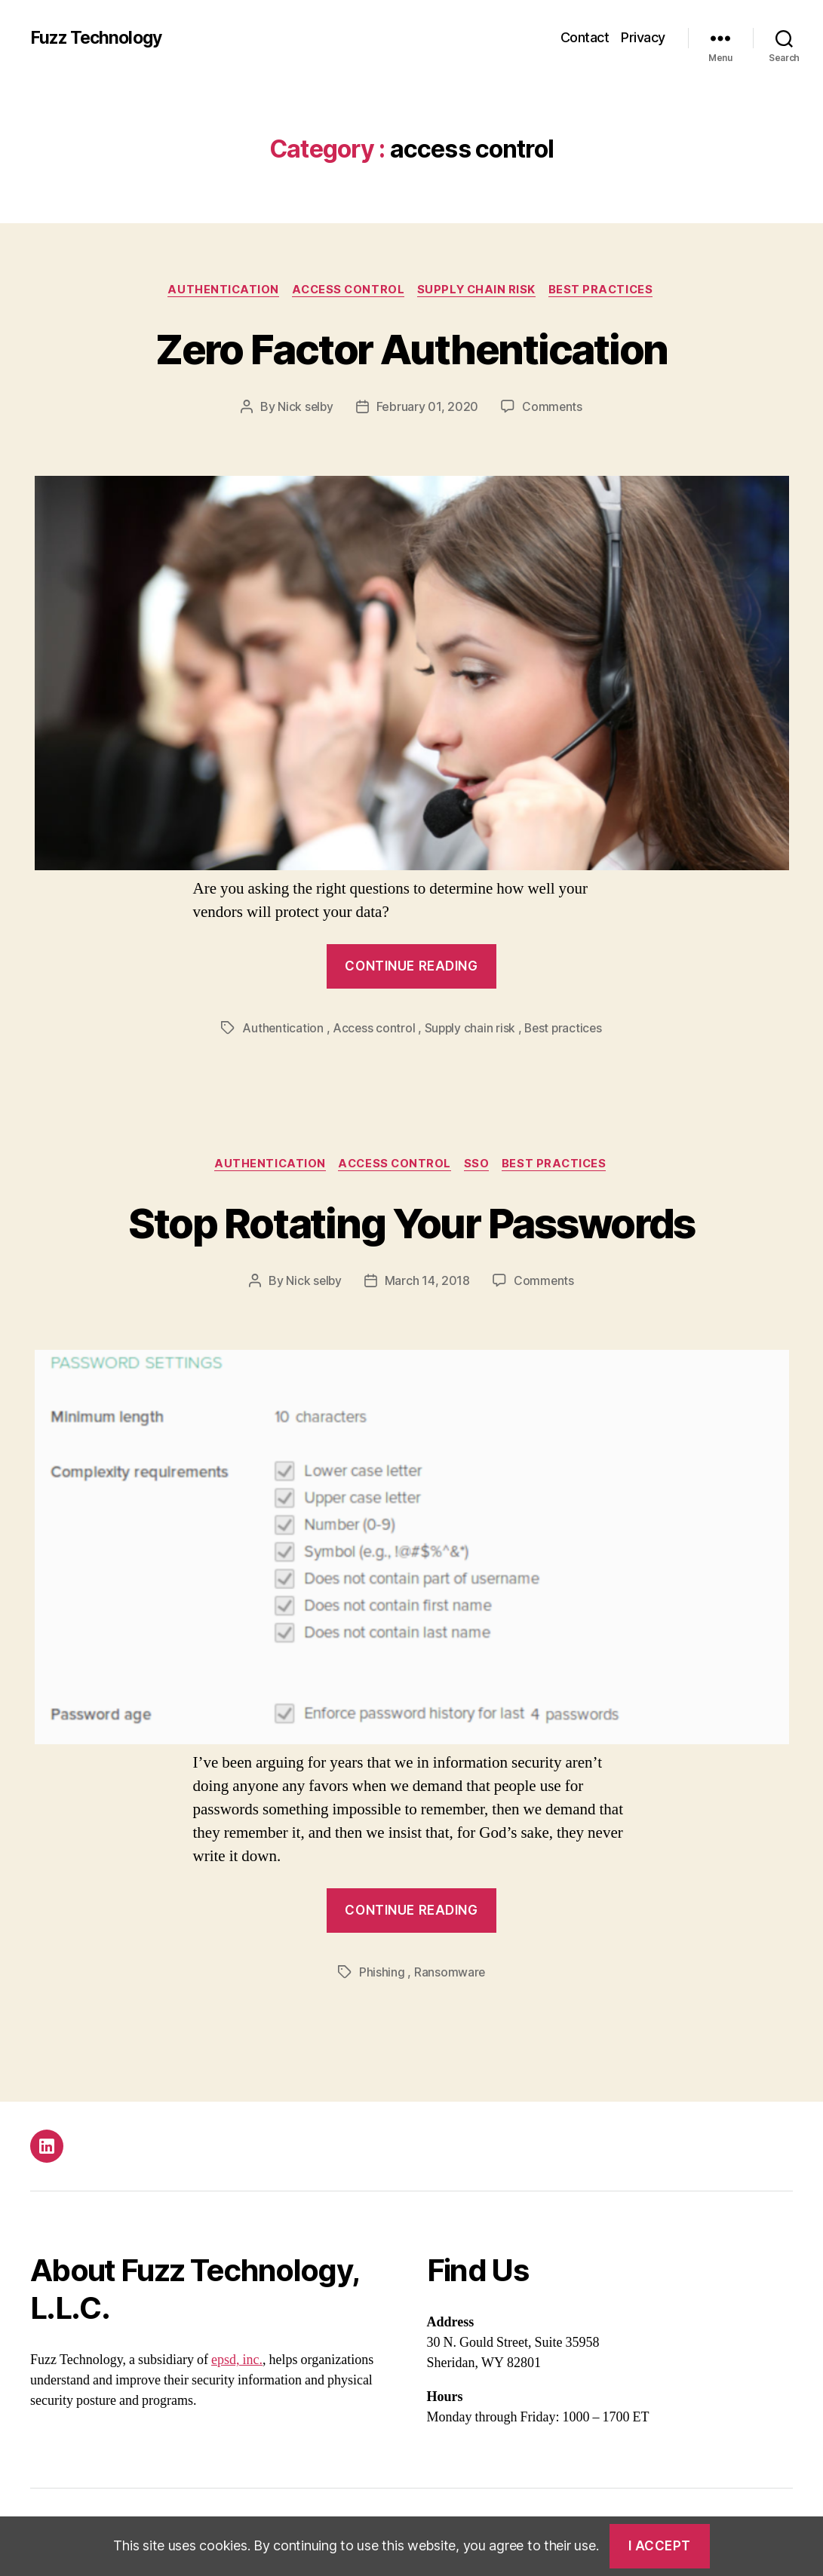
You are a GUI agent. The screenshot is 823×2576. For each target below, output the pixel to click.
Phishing (381, 1974)
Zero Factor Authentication (412, 348)
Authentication (219, 290)
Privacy (643, 37)
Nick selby (305, 408)
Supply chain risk (479, 290)
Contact (585, 37)
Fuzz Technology (98, 38)
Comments (553, 408)
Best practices (608, 290)
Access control (347, 290)
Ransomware (449, 1974)
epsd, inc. (237, 2362)
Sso (480, 1166)
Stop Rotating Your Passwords (411, 1223)
